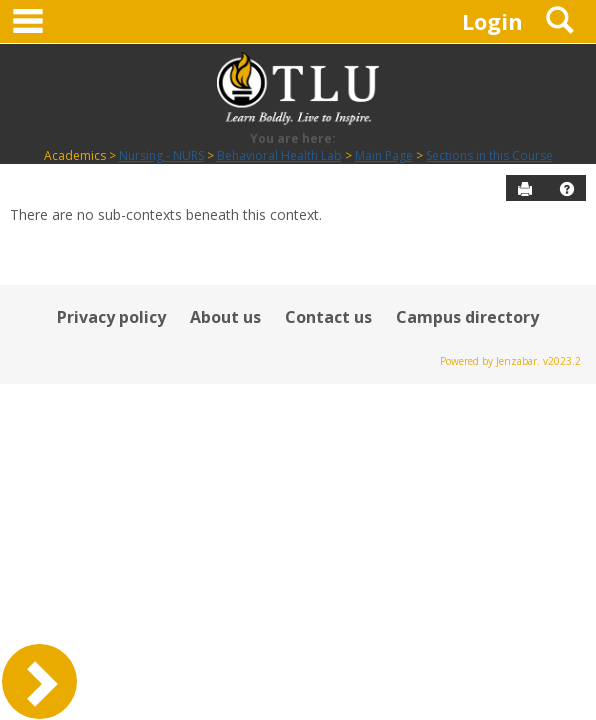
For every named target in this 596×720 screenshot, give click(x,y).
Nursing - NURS (161, 155)
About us (225, 317)
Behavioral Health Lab (279, 155)
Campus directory (467, 317)
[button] (567, 189)
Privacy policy (111, 317)
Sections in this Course (489, 155)
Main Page (384, 155)
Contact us (328, 317)
